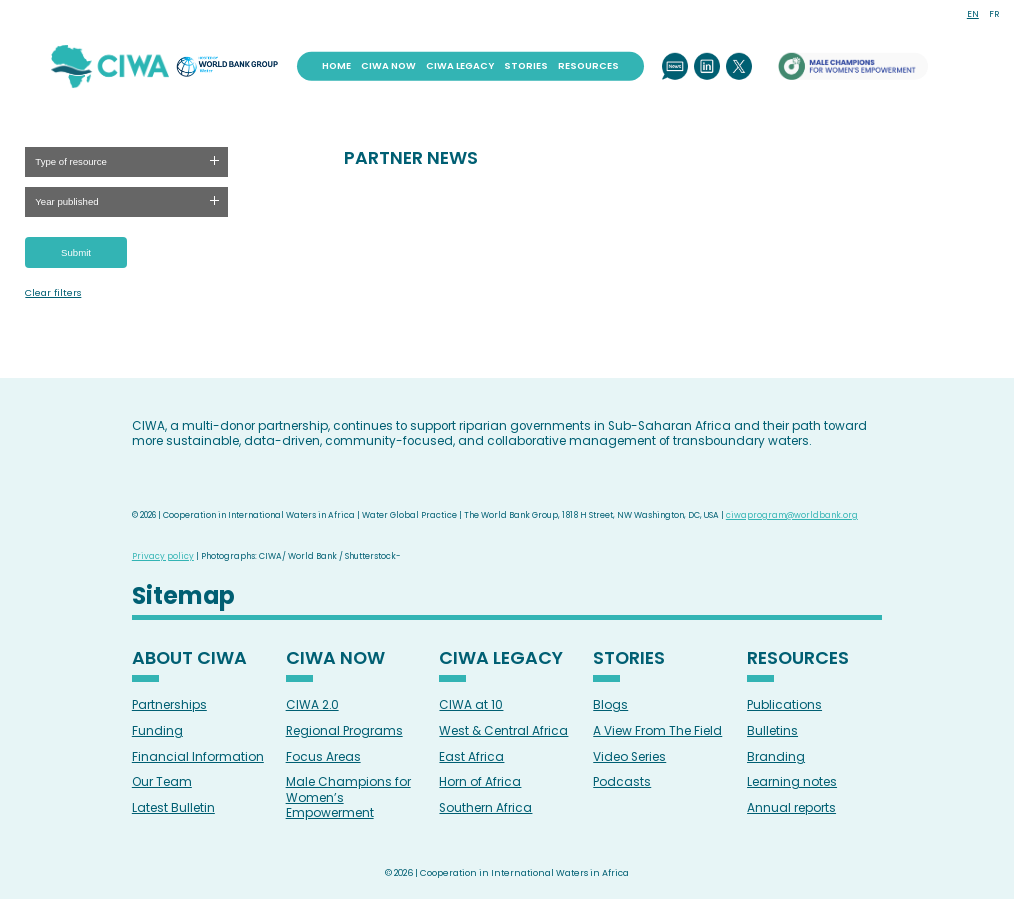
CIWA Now (388, 65)
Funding (157, 730)
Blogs (610, 704)
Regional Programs (344, 730)
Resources (588, 65)
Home (336, 65)
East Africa (471, 756)
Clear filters (53, 293)
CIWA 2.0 (312, 704)
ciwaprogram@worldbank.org (792, 515)
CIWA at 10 (471, 704)
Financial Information (198, 756)
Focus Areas (323, 756)
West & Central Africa (503, 730)
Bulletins (772, 730)
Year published (66, 201)
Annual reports (791, 807)
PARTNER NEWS (411, 157)
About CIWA (189, 659)
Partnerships (169, 704)
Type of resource (71, 161)
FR (994, 14)
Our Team (162, 781)
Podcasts (622, 781)
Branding (776, 756)
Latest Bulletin (173, 807)
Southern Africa (485, 807)
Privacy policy (163, 556)
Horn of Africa (480, 781)
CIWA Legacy (460, 65)
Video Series (629, 756)
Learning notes (792, 781)
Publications (784, 704)
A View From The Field (657, 730)
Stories (526, 65)
